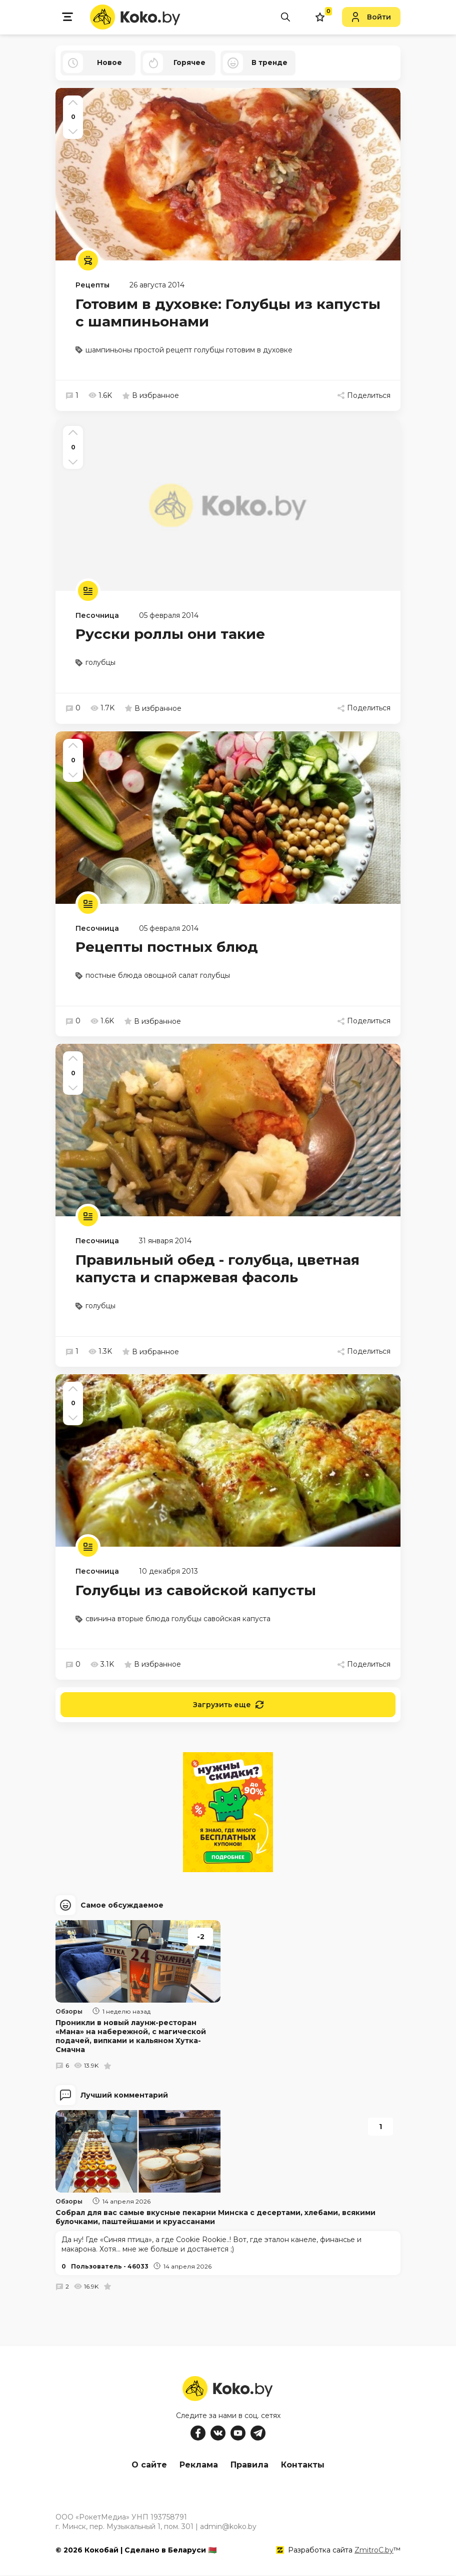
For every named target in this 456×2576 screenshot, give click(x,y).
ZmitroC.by (374, 2550)
